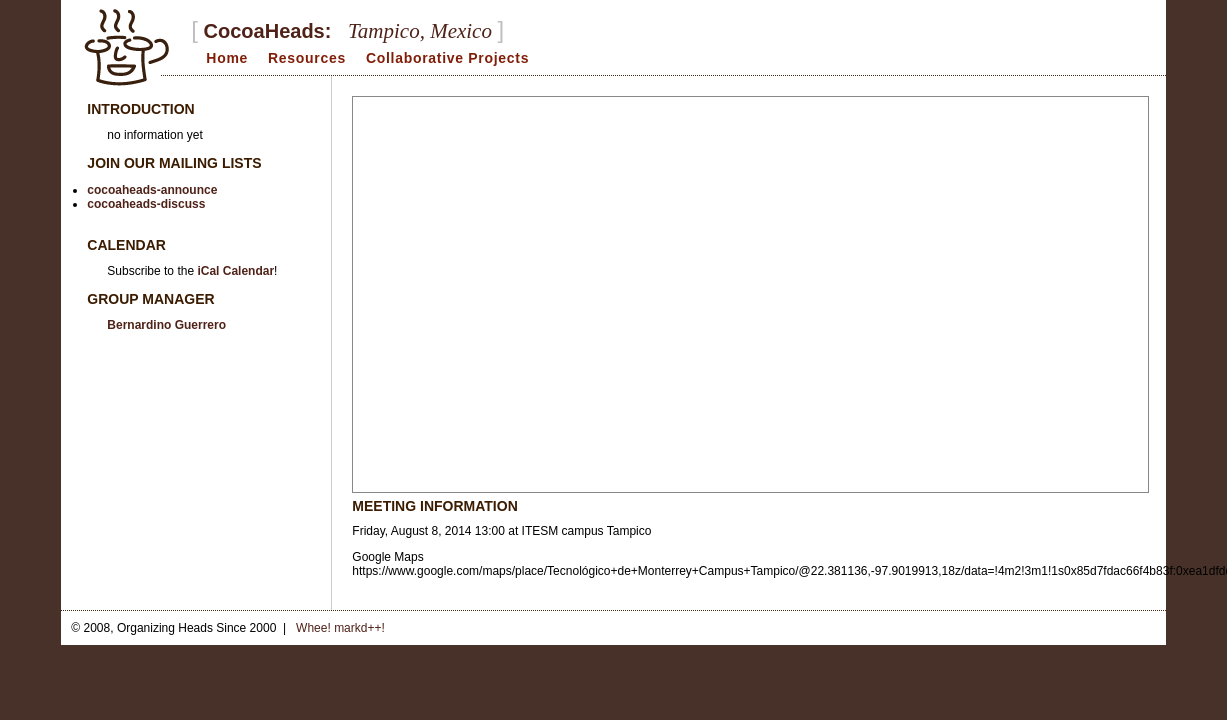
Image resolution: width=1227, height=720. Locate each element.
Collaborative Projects (447, 58)
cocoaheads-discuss (146, 204)
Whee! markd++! (340, 628)
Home (227, 58)
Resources (307, 58)
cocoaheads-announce (152, 190)
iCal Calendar (235, 271)
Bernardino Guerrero (166, 325)
